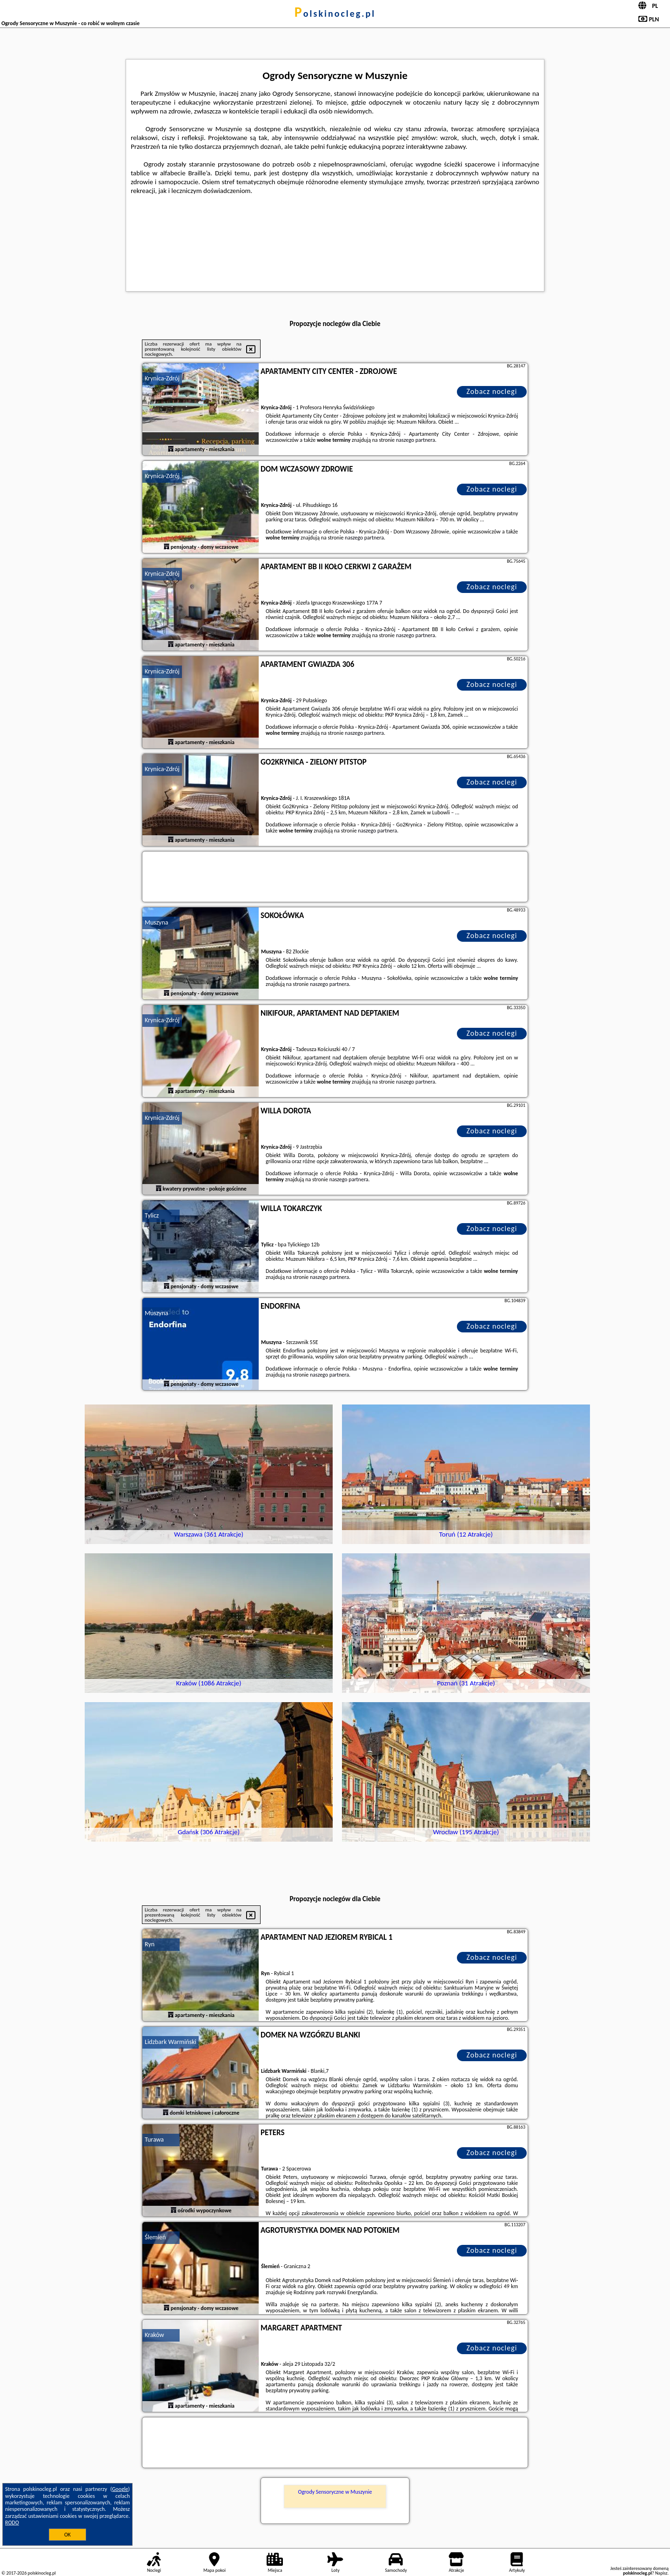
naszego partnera (415, 440)
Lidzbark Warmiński (170, 2042)
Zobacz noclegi (492, 391)
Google (120, 2489)
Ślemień (155, 2237)
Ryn (149, 1944)
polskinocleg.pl (335, 13)
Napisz (661, 2573)
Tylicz (152, 1215)
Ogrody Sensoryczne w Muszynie (335, 2492)
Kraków (154, 2335)
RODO (12, 2522)
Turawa (154, 2139)
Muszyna (156, 922)
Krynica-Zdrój (162, 378)
